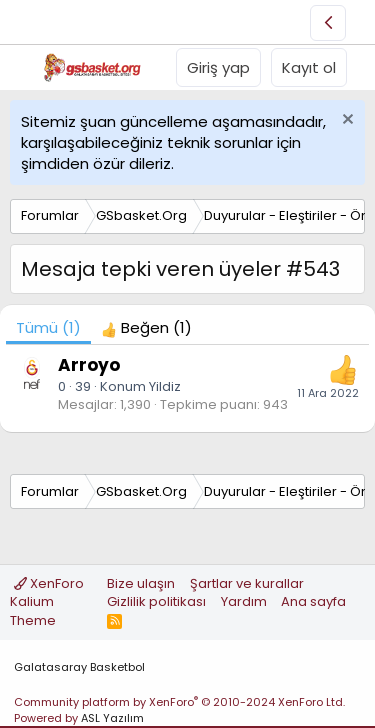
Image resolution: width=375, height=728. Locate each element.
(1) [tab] (48, 327)
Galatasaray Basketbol (79, 667)
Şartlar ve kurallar (247, 583)
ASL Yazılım (112, 718)
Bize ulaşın (141, 583)
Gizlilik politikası (156, 601)
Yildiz (165, 386)
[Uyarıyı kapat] (345, 121)
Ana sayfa (313, 601)
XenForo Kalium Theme (47, 601)
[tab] (146, 327)
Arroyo (89, 365)
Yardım (244, 601)
